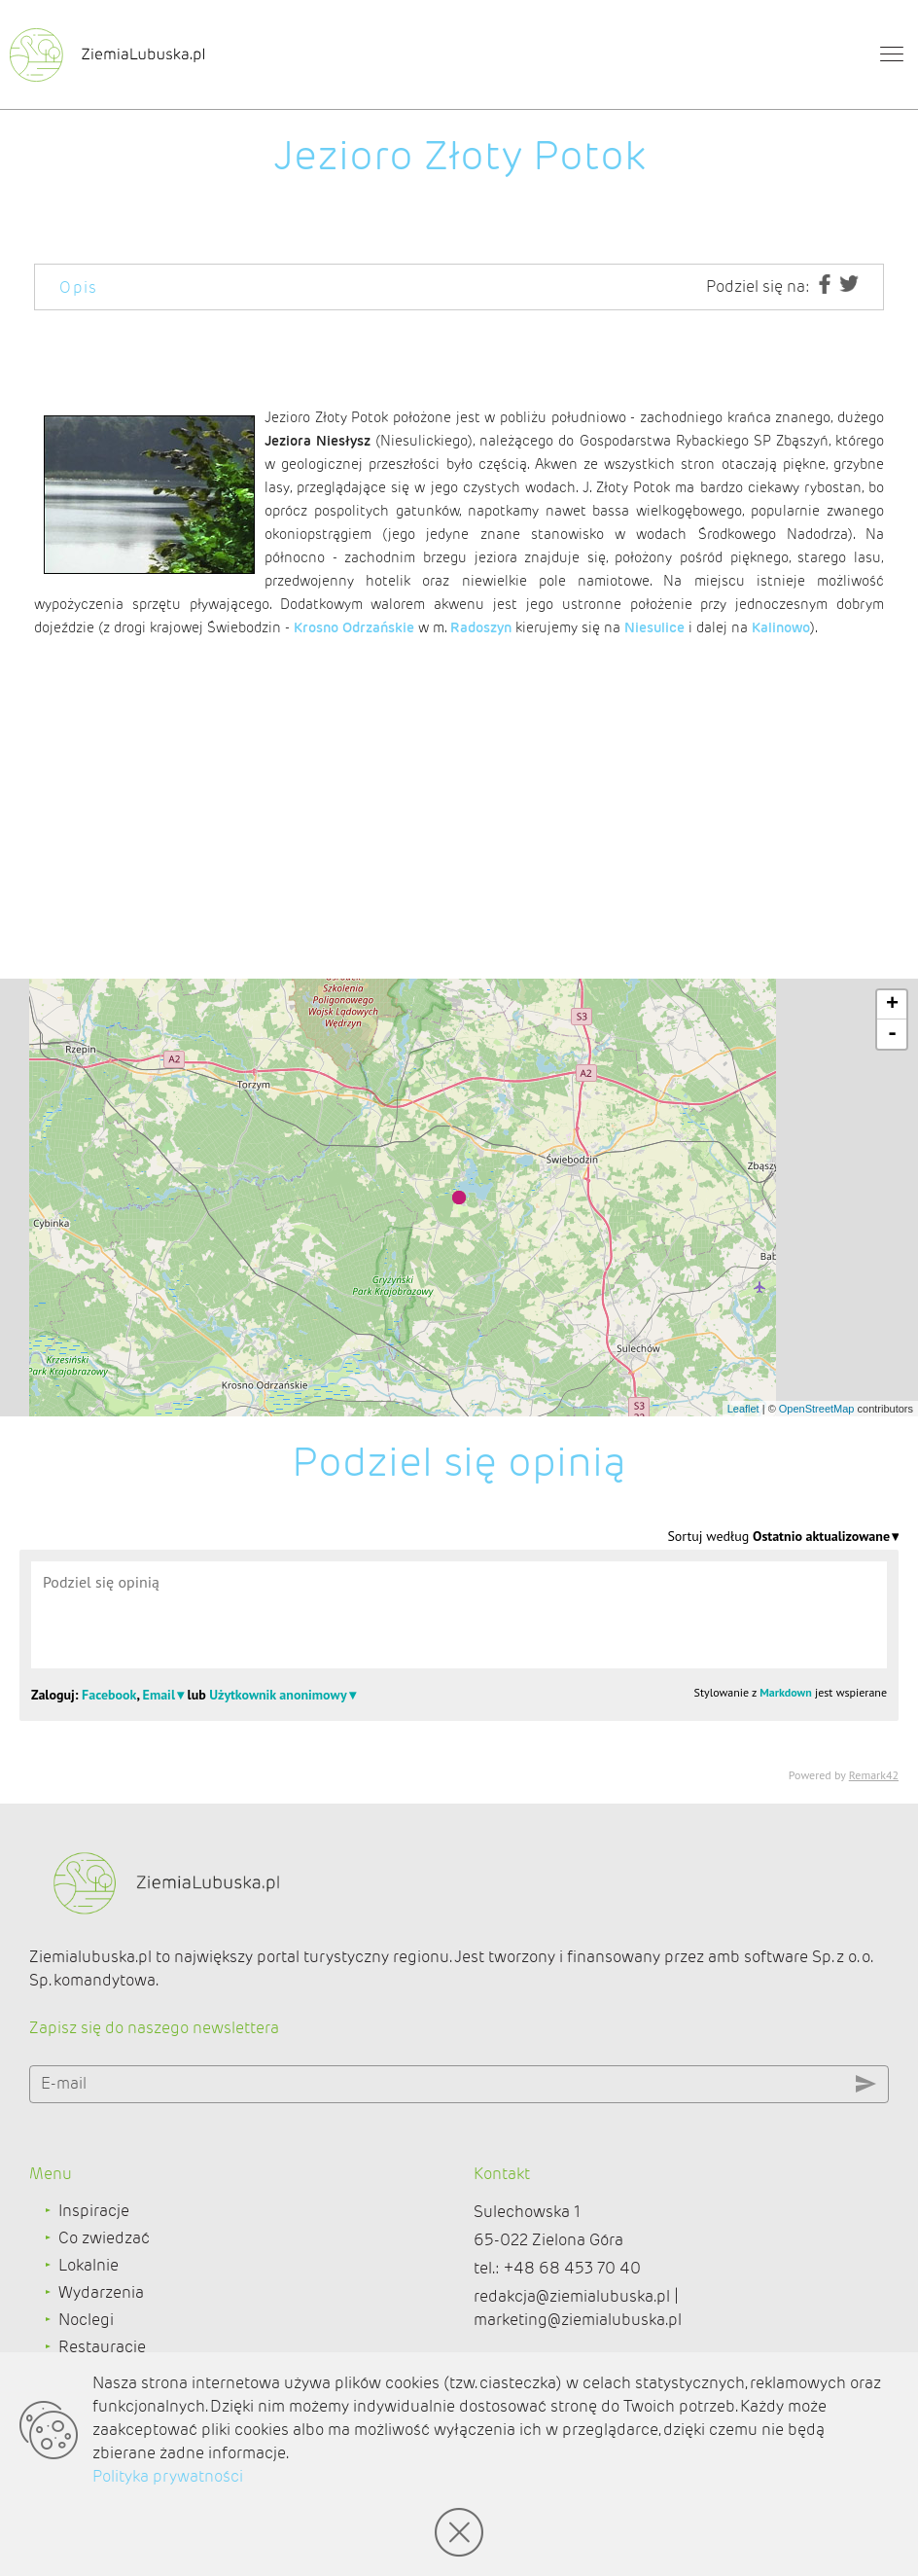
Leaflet (743, 1408)
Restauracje (102, 2347)
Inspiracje (93, 2210)
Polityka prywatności (167, 2476)
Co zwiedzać (104, 2238)
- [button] (892, 1034)
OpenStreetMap (817, 1408)
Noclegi (86, 2319)
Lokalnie (88, 2265)
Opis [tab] (78, 287)
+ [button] (892, 1005)
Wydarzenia (101, 2292)
